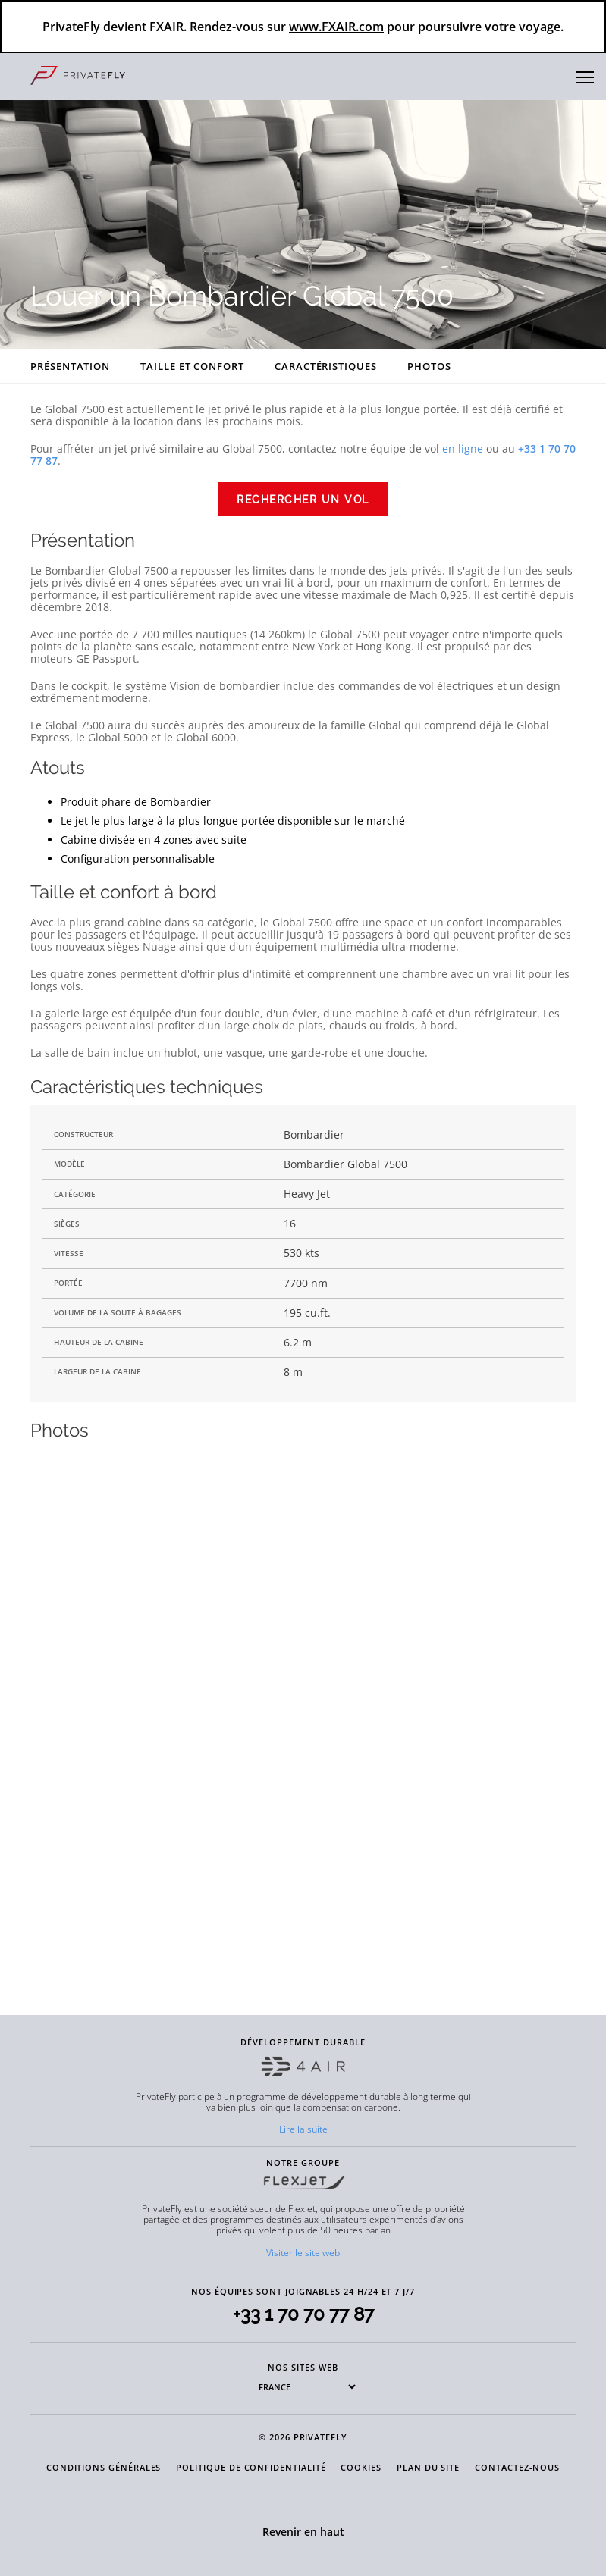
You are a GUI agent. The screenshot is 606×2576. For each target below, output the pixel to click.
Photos (429, 366)
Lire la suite (303, 2129)
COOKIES (361, 2467)
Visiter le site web (303, 2252)
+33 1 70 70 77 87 (303, 2314)
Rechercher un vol (303, 500)
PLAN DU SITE (428, 2467)
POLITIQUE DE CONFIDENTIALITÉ (250, 2467)
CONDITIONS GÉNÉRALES (104, 2467)
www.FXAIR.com (336, 26)
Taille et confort (192, 366)
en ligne (462, 448)
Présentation (70, 366)
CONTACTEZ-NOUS (517, 2467)
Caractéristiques (326, 366)
